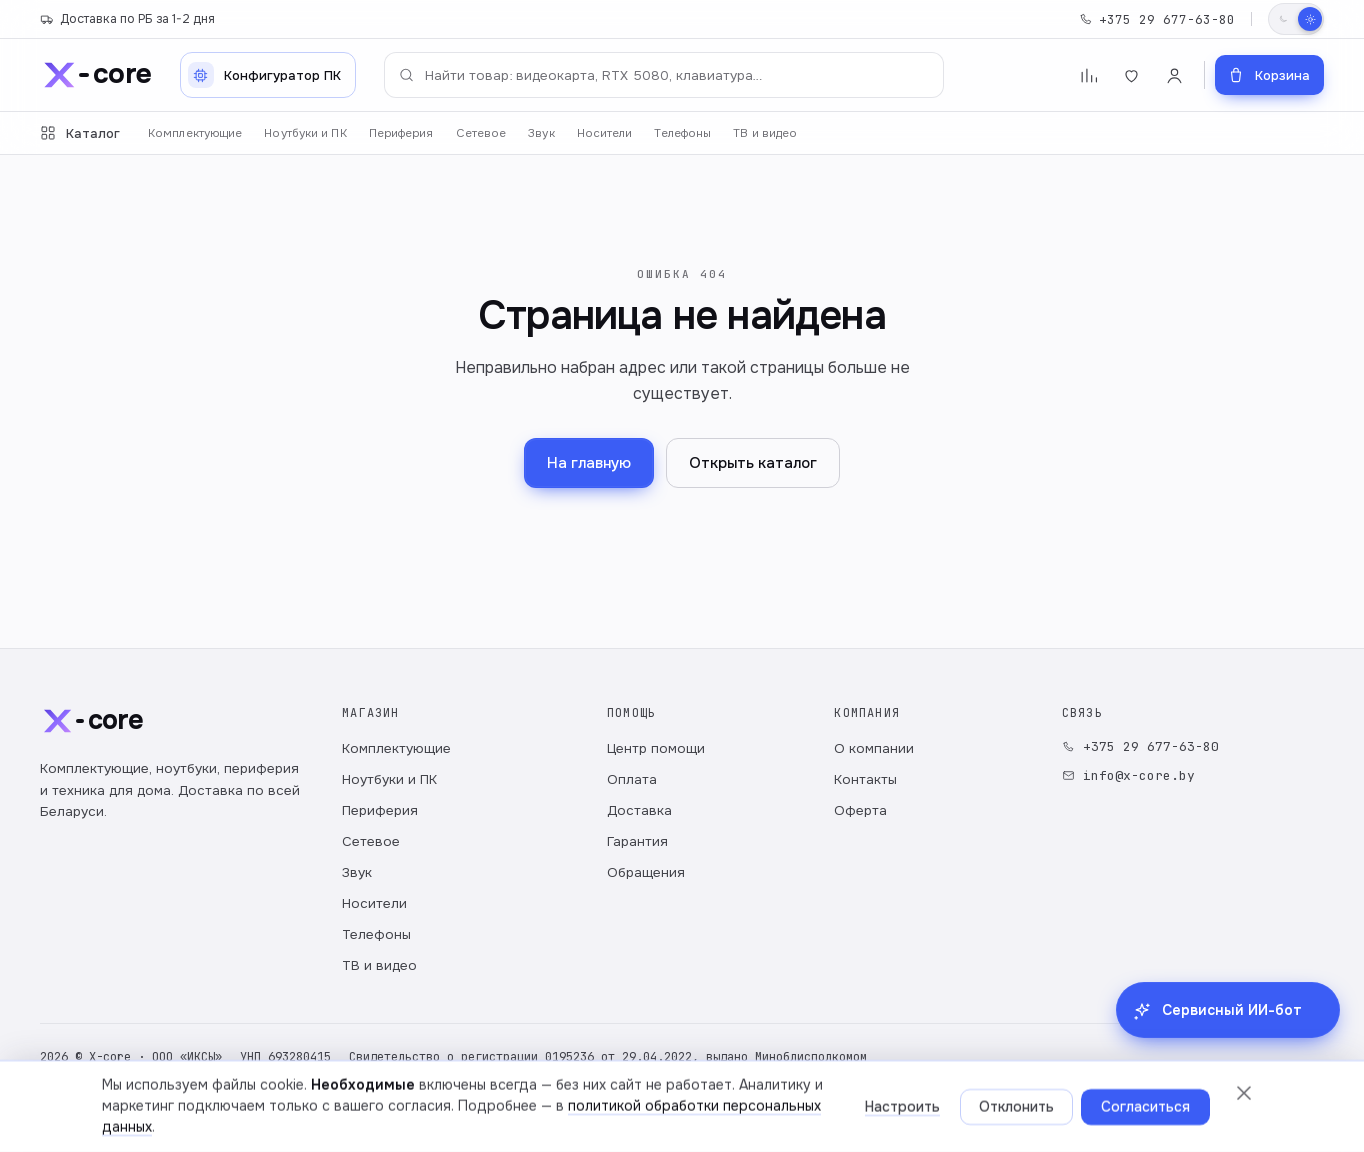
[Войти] (1174, 75)
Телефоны (682, 133)
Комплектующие (195, 133)
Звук (541, 133)
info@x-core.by (1128, 775)
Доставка (639, 810)
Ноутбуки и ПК (305, 133)
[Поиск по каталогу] (664, 75)
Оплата (632, 779)
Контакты (865, 779)
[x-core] (96, 75)
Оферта (860, 810)
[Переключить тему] (1296, 19)
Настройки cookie (517, 1112)
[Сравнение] (1088, 75)
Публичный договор (383, 1112)
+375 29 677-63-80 (1157, 19)
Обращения (646, 872)
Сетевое (481, 133)
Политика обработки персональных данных (173, 1112)
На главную (589, 463)
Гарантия (637, 841)
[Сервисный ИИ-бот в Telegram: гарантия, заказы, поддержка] (1228, 1096)
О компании (874, 748)
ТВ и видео (765, 133)
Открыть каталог (753, 463)
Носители (605, 133)
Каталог (80, 133)
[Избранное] (1131, 75)
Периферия (401, 133)
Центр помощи (656, 748)
